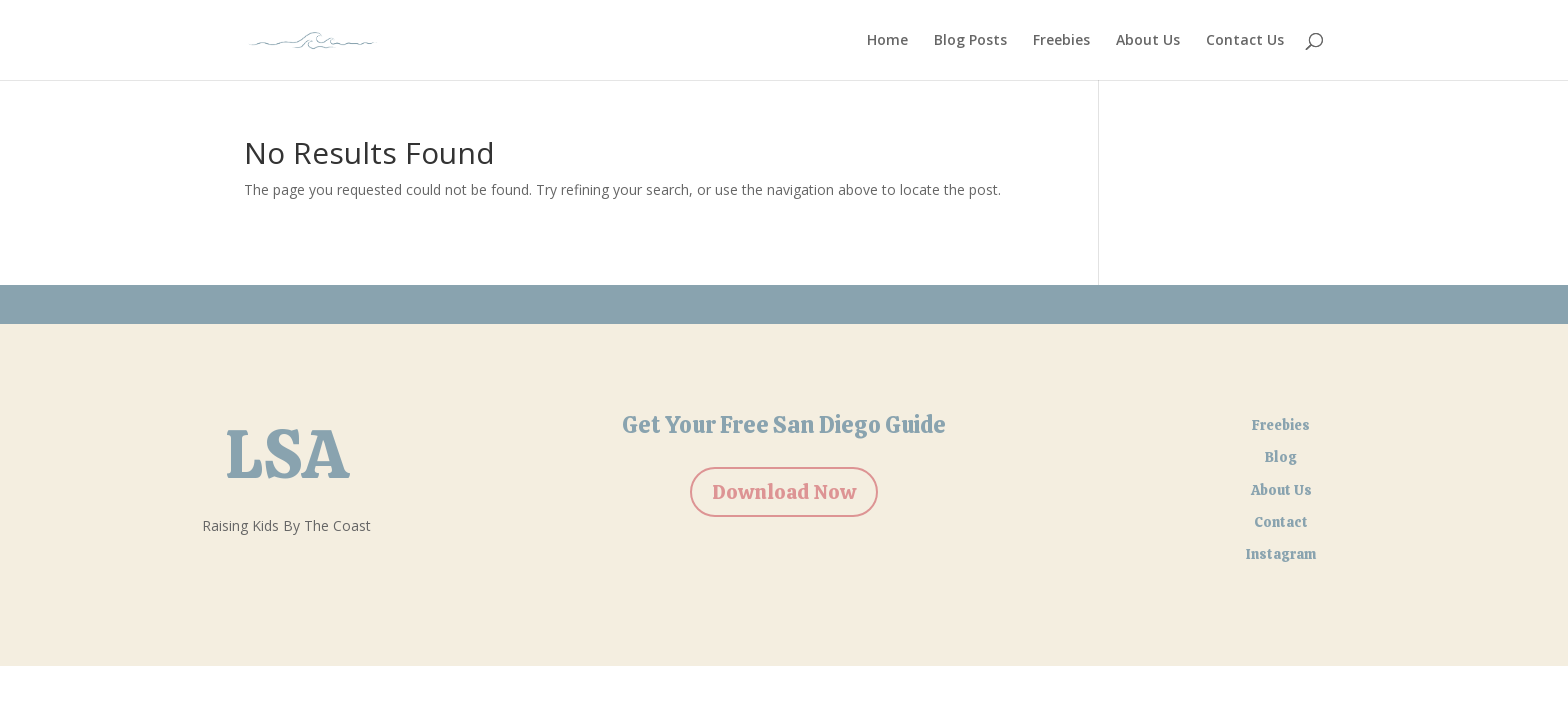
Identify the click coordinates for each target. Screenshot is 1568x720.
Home (887, 41)
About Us (1148, 41)
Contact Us (1245, 41)
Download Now (784, 492)
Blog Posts (970, 41)
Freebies (1061, 41)
